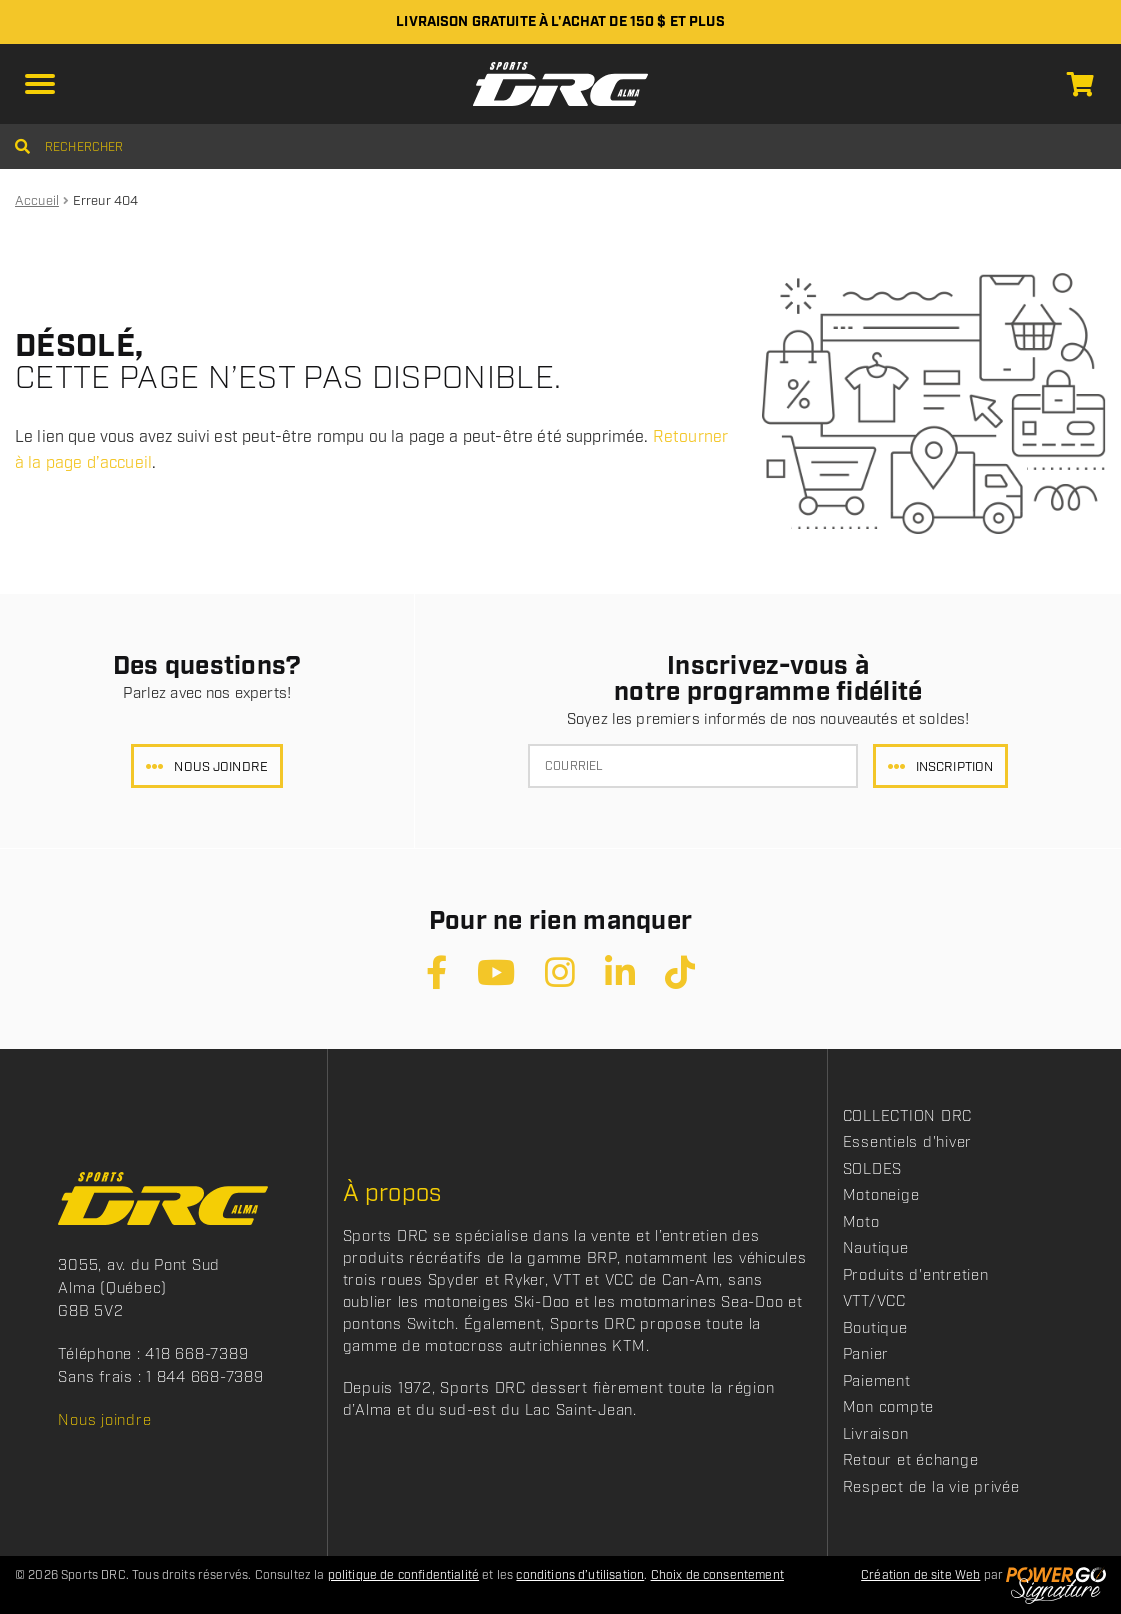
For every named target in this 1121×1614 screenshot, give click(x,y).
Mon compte (889, 1408)
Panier (866, 1355)
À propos (392, 1194)
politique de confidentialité (403, 1575)
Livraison (876, 1435)
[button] (40, 84)
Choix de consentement (717, 1575)
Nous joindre (221, 767)
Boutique (875, 1329)
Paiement (877, 1382)
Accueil (37, 201)
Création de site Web (920, 1575)
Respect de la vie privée (931, 1488)
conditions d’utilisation (580, 1575)
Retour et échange (911, 1461)
